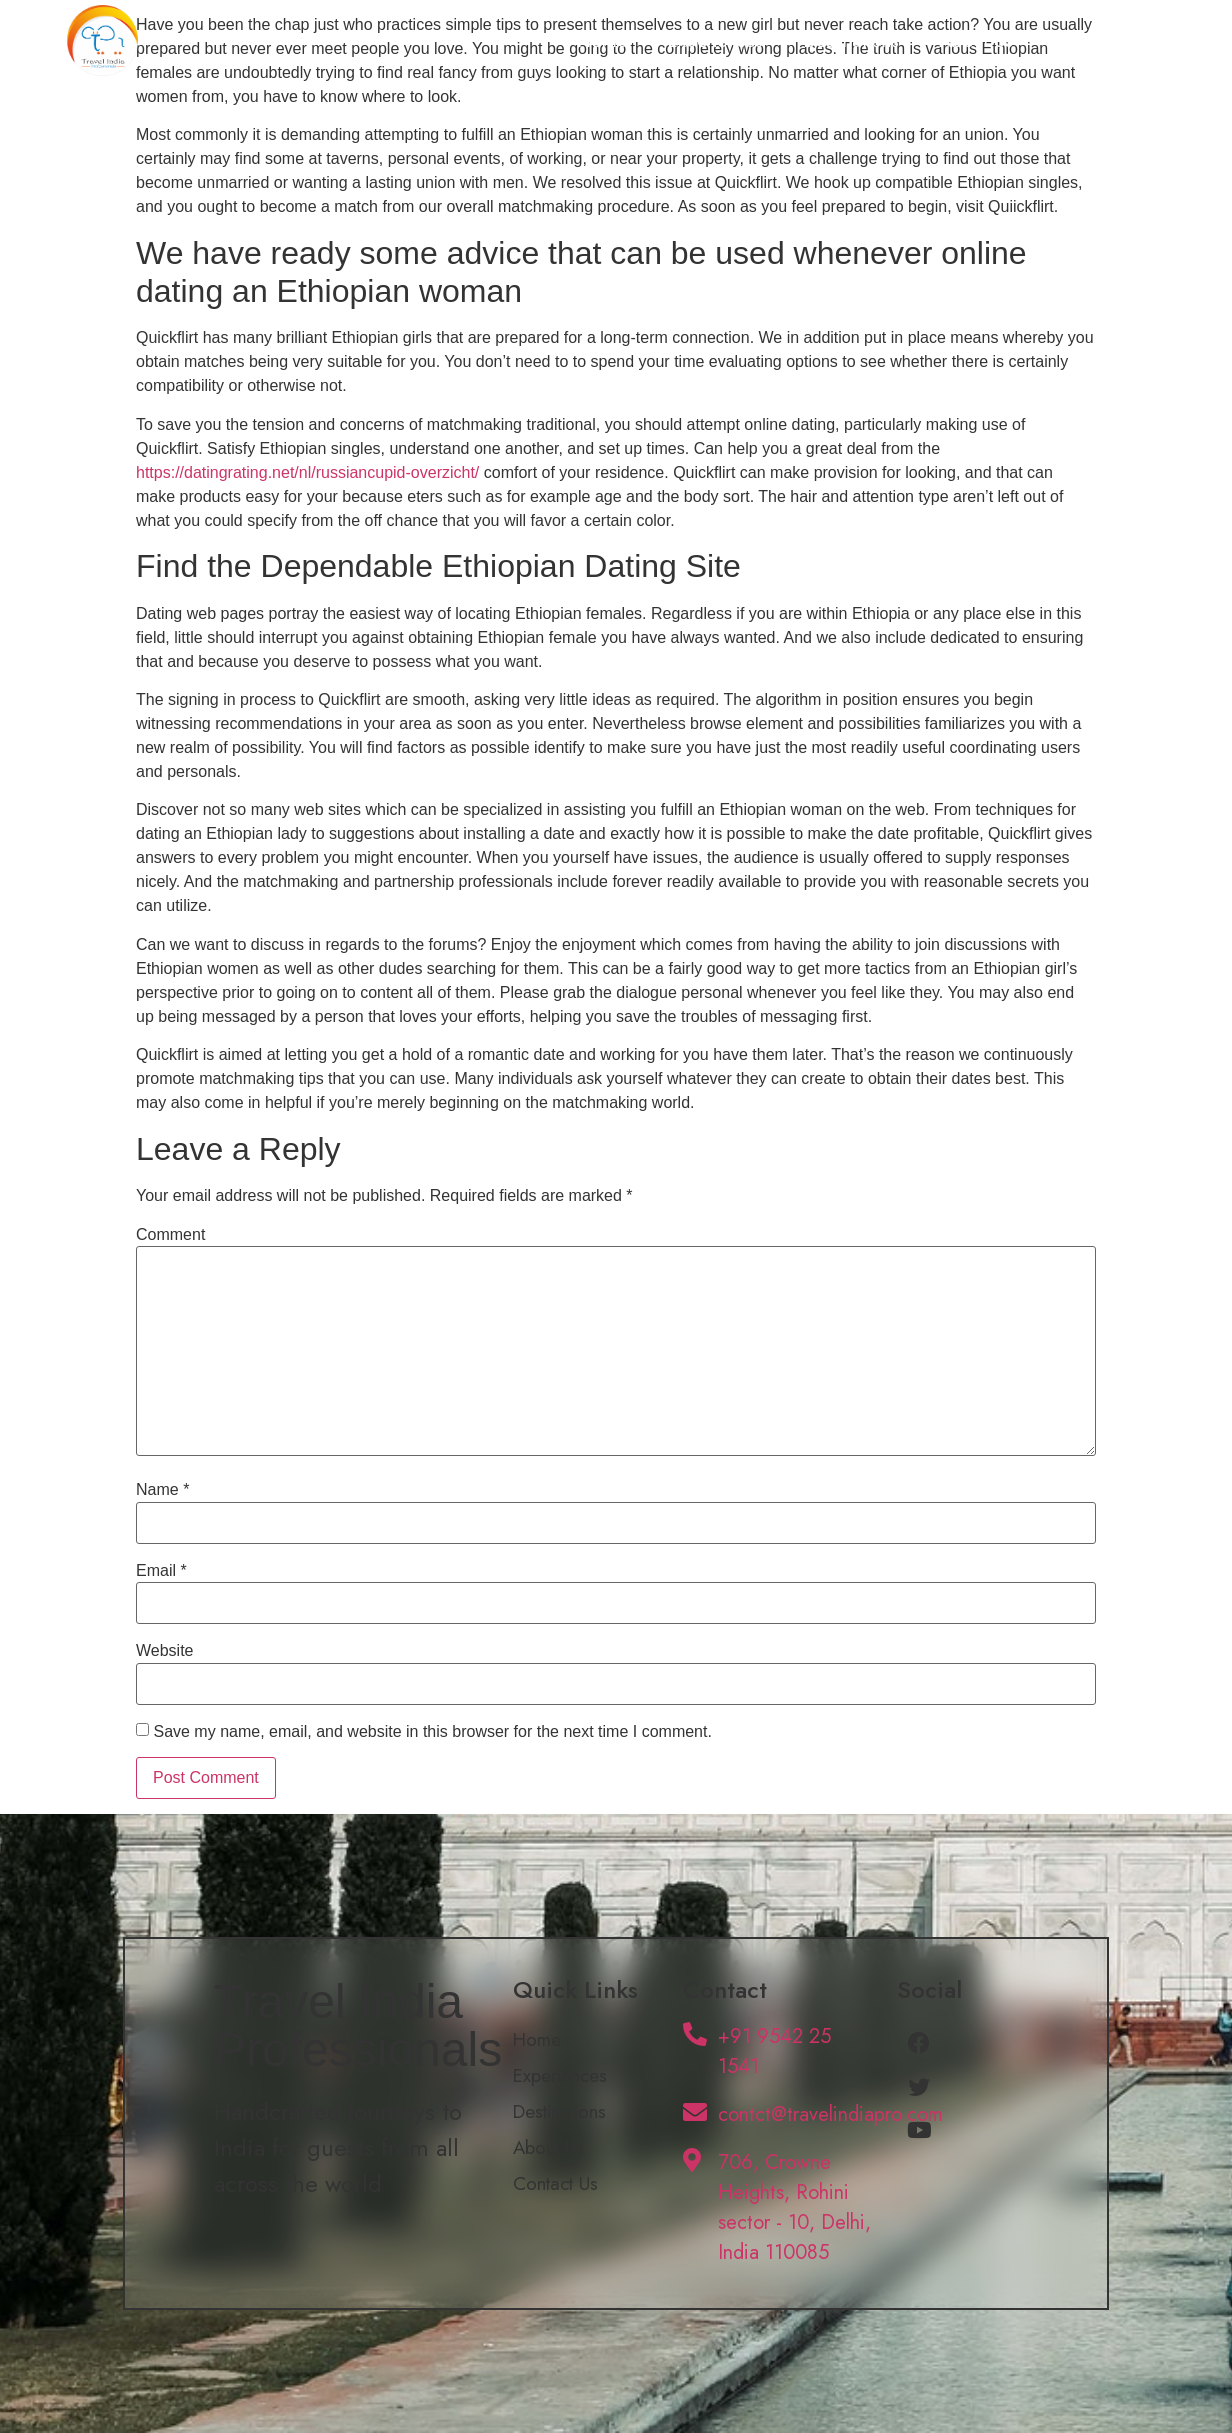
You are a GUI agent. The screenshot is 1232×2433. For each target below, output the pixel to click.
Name (162, 1490)
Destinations (851, 40)
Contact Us (1096, 40)
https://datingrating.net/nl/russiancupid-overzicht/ (307, 472)
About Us (976, 40)
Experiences (715, 40)
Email (161, 1571)
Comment (170, 1235)
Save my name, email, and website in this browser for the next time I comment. (432, 1732)
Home (602, 40)
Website (165, 1651)
